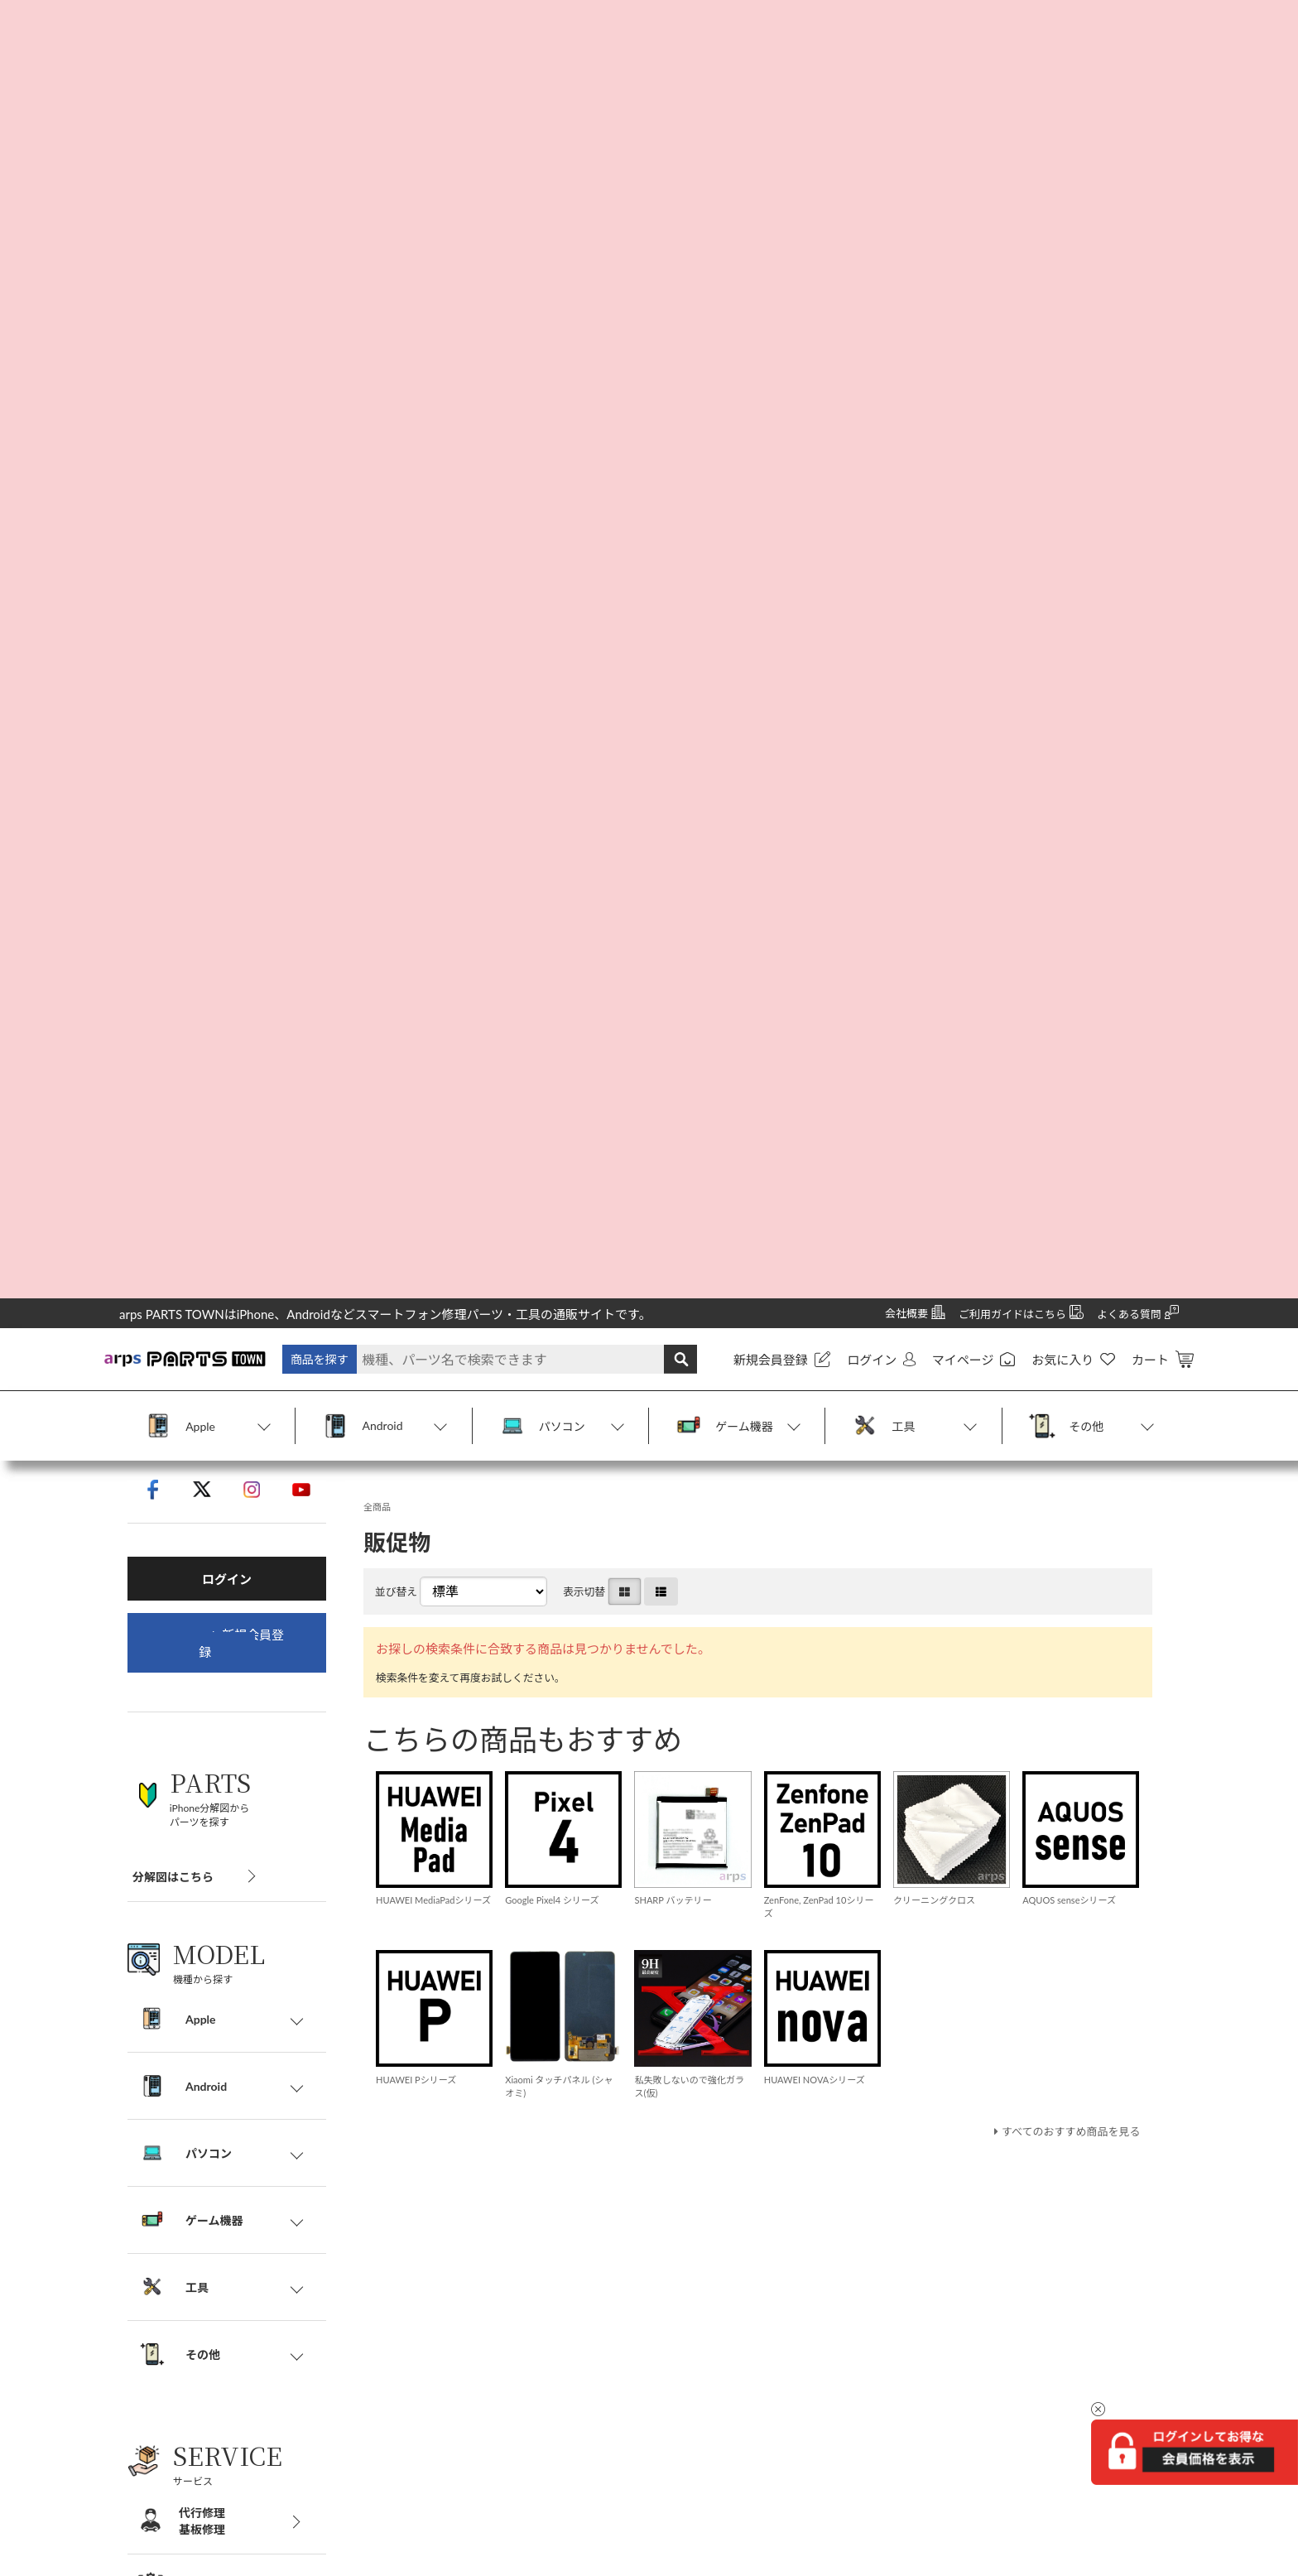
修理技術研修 (432, 2239)
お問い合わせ (154, 2309)
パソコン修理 (432, 2135)
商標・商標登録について (183, 2344)
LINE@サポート (437, 2344)
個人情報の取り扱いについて (194, 2205)
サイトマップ (154, 2274)
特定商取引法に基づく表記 (188, 2170)
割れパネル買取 (437, 2170)
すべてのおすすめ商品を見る (1066, 862)
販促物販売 (426, 2309)
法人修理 (420, 2274)
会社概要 (142, 2100)
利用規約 (142, 2239)
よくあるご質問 (437, 2378)
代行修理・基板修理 (449, 2100)
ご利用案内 (148, 2135)
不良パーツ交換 (437, 2205)
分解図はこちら (173, 573)
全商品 (379, 222)
